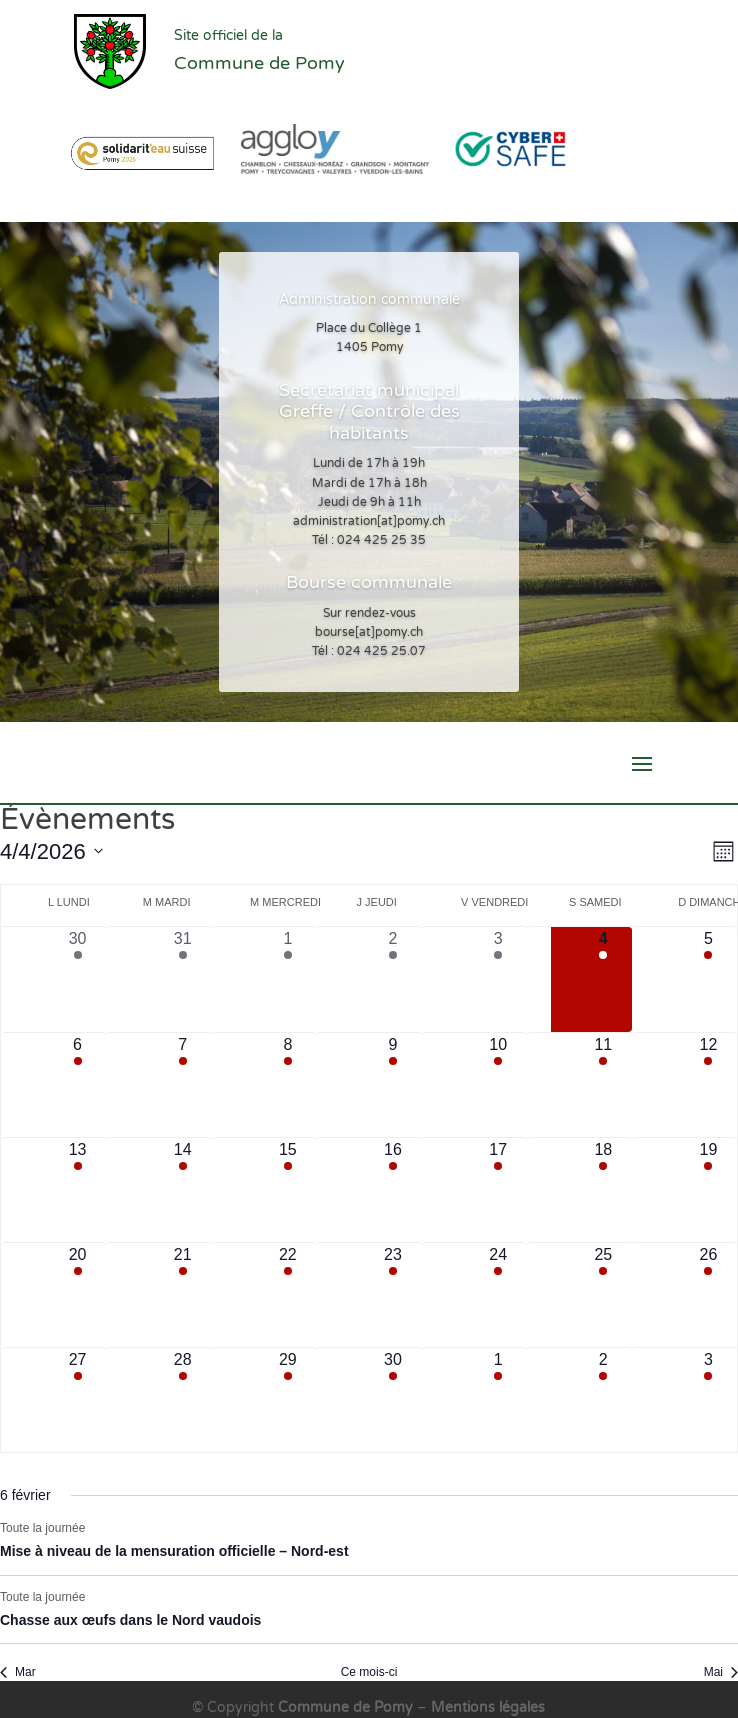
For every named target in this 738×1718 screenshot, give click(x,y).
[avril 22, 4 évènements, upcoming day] (287, 1295)
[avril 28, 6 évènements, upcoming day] (182, 1400)
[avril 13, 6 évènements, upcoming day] (77, 1190)
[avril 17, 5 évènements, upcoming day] (498, 1190)
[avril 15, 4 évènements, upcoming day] (287, 1190)
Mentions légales (488, 1707)
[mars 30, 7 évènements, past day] (77, 979)
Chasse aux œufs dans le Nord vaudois (130, 1620)
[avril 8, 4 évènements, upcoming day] (287, 1085)
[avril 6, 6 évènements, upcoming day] (77, 1085)
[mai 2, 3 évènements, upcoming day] (603, 1400)
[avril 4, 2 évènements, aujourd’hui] (603, 979)
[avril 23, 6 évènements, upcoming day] (392, 1295)
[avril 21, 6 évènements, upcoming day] (182, 1295)
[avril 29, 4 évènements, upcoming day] (287, 1400)
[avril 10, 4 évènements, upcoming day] (498, 1085)
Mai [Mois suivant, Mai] (721, 1672)
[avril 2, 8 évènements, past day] (392, 979)
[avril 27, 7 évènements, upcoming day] (77, 1400)
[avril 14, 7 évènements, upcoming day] (182, 1190)
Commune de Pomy (347, 1707)
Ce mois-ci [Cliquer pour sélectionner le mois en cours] (369, 1672)
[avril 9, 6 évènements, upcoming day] (392, 1085)
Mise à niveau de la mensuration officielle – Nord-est (174, 1551)
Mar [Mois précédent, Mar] (18, 1672)
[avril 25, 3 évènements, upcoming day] (603, 1295)
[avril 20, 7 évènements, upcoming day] (77, 1295)
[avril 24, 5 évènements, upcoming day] (498, 1295)
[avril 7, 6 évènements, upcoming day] (182, 1085)
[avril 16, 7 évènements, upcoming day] (392, 1190)
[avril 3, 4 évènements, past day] (498, 979)
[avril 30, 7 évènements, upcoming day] (392, 1400)
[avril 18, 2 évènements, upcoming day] (603, 1190)
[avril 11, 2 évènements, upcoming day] (603, 1085)
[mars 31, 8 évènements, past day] (182, 979)
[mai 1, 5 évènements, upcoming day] (498, 1400)
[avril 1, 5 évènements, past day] (287, 979)
